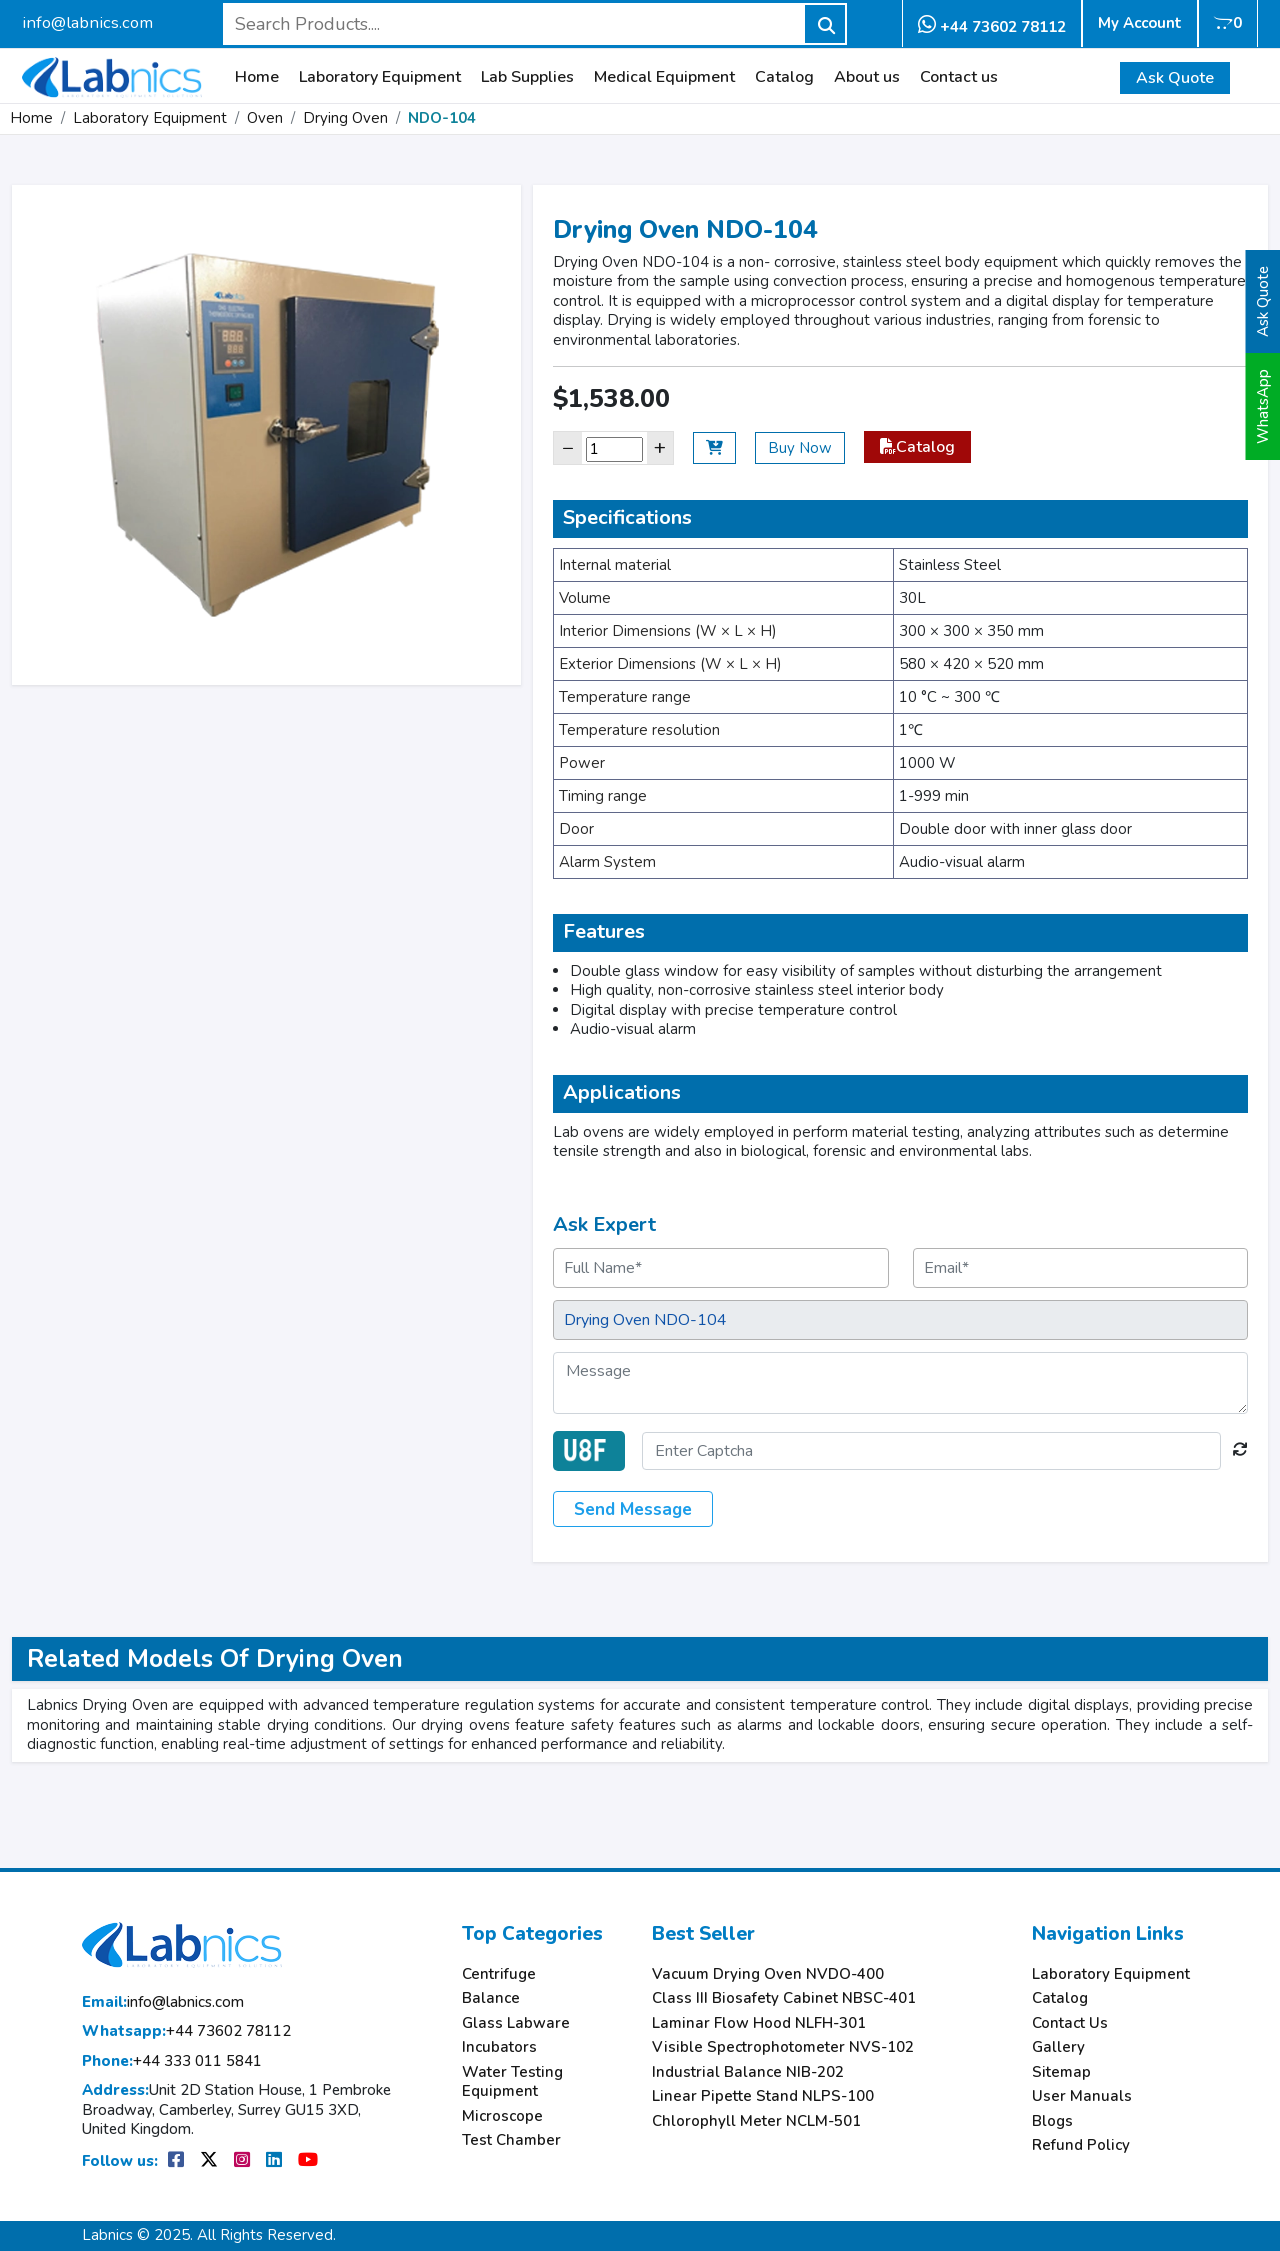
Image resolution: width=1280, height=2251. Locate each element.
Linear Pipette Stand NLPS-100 (763, 2096)
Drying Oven (345, 118)
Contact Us (1070, 2023)
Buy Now (800, 448)
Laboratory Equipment (380, 77)
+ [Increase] (660, 447)
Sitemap (1061, 2072)
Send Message (633, 1509)
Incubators (499, 2047)
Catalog (784, 77)
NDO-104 (442, 118)
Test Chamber (511, 2140)
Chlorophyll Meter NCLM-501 (756, 2121)
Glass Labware (516, 2023)
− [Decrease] (568, 447)
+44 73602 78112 (992, 25)
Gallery (1058, 2047)
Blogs (1052, 2121)
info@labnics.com (87, 22)
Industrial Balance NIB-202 (748, 2072)
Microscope (502, 2116)
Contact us (959, 77)
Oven (265, 118)
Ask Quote (1175, 78)
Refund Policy (1081, 2145)
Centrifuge (499, 1974)
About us (867, 77)
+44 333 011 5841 (172, 2061)
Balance (491, 1998)
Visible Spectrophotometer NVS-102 (783, 2047)
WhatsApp (1263, 406)
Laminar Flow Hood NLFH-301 (759, 2023)
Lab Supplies (527, 77)
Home (257, 77)
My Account (1140, 23)
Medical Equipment (664, 77)
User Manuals (1082, 2096)
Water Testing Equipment (512, 2082)
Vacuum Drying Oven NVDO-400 (768, 1974)
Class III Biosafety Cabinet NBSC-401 (784, 1998)
